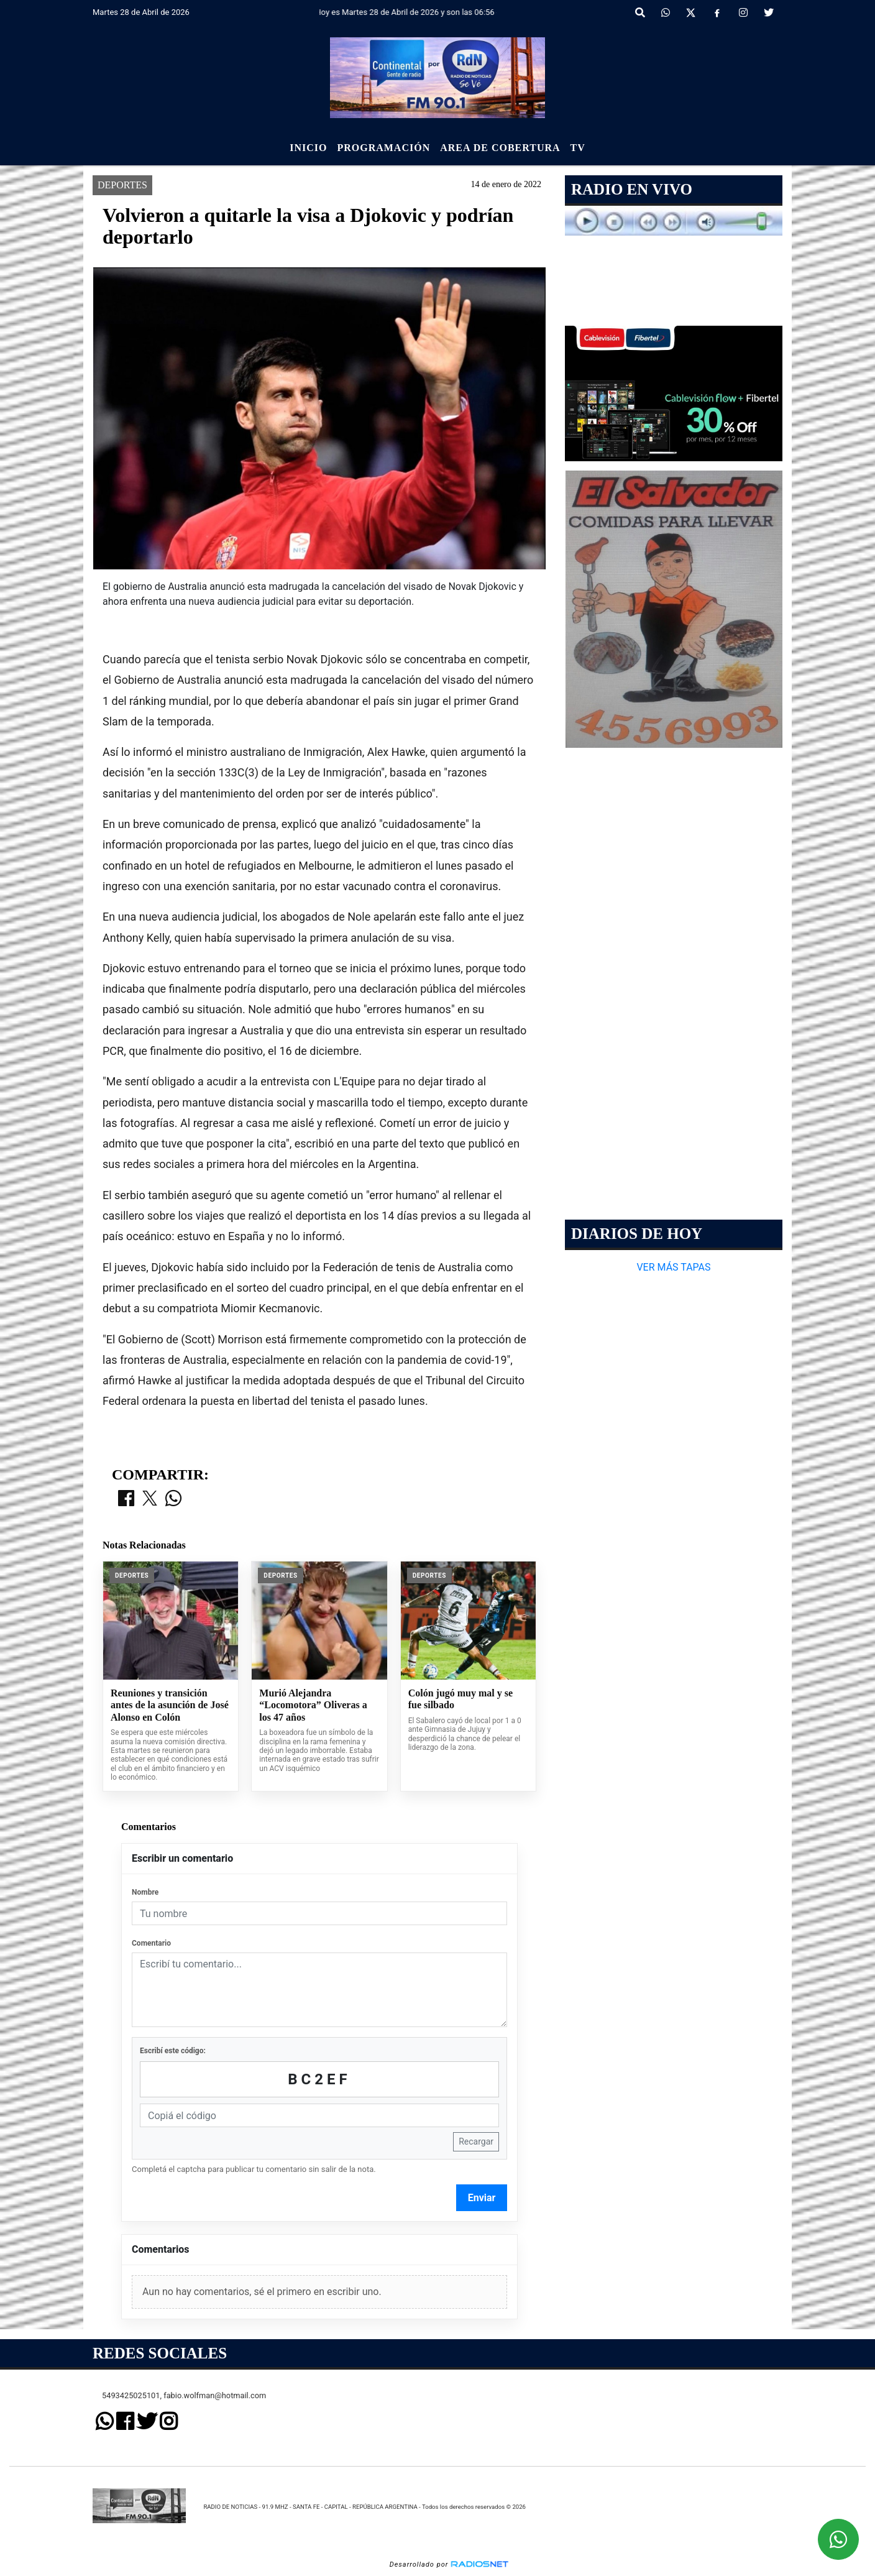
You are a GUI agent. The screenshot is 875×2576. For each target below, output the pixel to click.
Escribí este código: (173, 2050)
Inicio (308, 147)
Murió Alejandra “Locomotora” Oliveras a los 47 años (313, 1705)
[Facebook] (717, 13)
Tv (577, 147)
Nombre (145, 1892)
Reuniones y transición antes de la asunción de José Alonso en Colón (170, 1705)
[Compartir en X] (149, 1499)
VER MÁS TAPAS (673, 1267)
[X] (690, 13)
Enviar (482, 2198)
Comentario (151, 1943)
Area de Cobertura (500, 147)
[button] (640, 13)
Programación (383, 147)
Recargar (476, 2141)
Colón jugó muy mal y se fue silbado (460, 1699)
